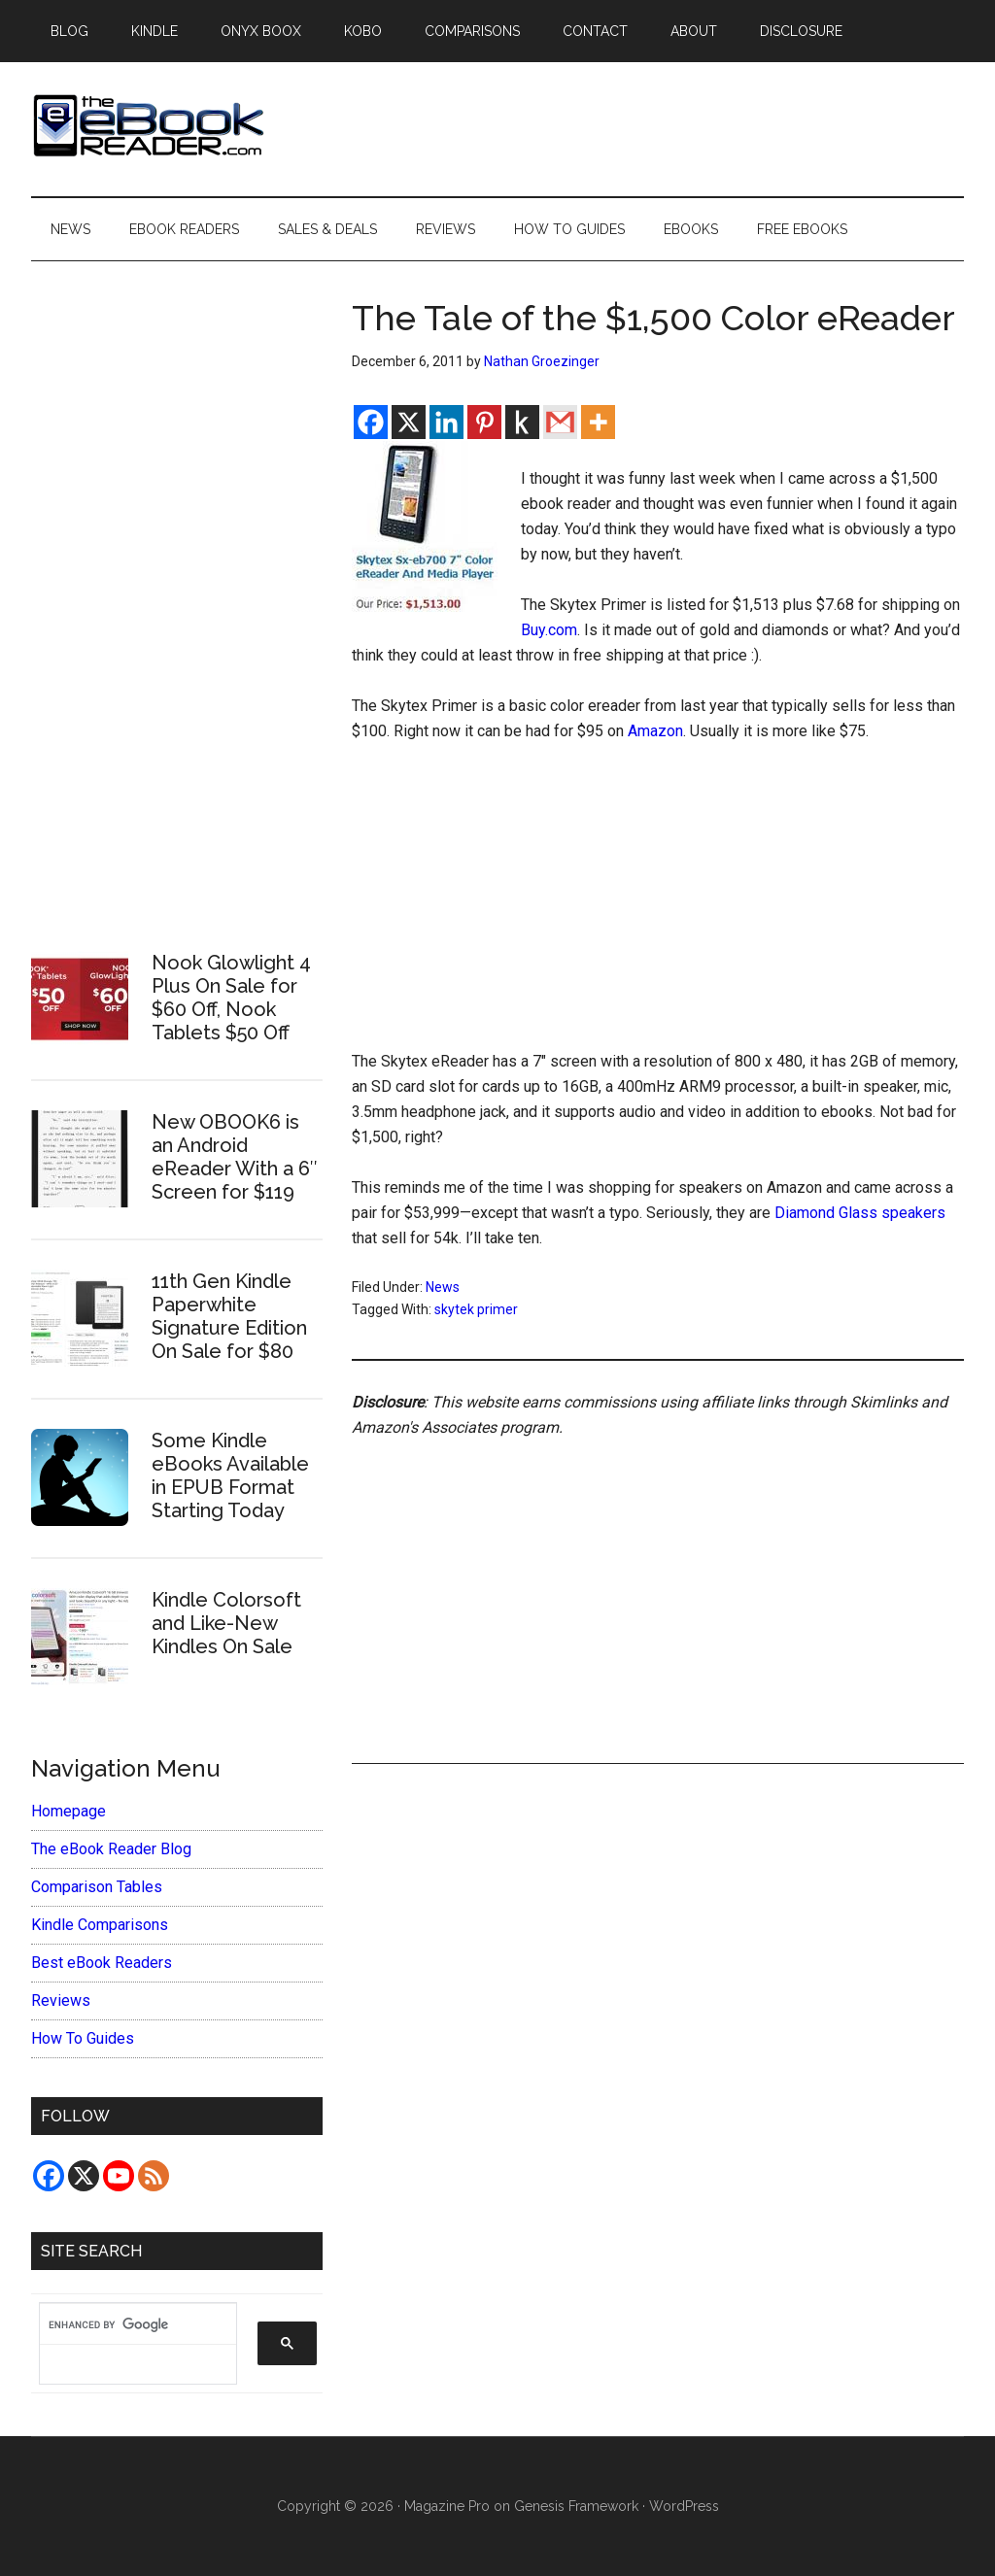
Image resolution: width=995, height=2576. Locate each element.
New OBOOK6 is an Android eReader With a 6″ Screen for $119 (235, 1156)
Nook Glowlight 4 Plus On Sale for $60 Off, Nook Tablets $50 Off (231, 997)
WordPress (684, 2506)
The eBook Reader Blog (111, 1849)
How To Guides (82, 2038)
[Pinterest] (484, 422)
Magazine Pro (447, 2506)
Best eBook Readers (101, 1962)
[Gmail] (560, 422)
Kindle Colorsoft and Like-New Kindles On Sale (226, 1623)
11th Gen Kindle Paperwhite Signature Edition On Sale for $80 (229, 1316)
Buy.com (549, 630)
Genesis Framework (576, 2506)
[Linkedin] (446, 422)
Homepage (68, 1811)
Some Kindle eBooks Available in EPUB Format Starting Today (230, 1475)
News (443, 1287)
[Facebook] (371, 422)
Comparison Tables (96, 1887)
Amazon (655, 731)
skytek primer (476, 1309)
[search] (128, 2324)
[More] (598, 422)
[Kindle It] (522, 422)
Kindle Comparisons (99, 1924)
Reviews (60, 2000)
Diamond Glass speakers (859, 1212)
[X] (409, 422)
